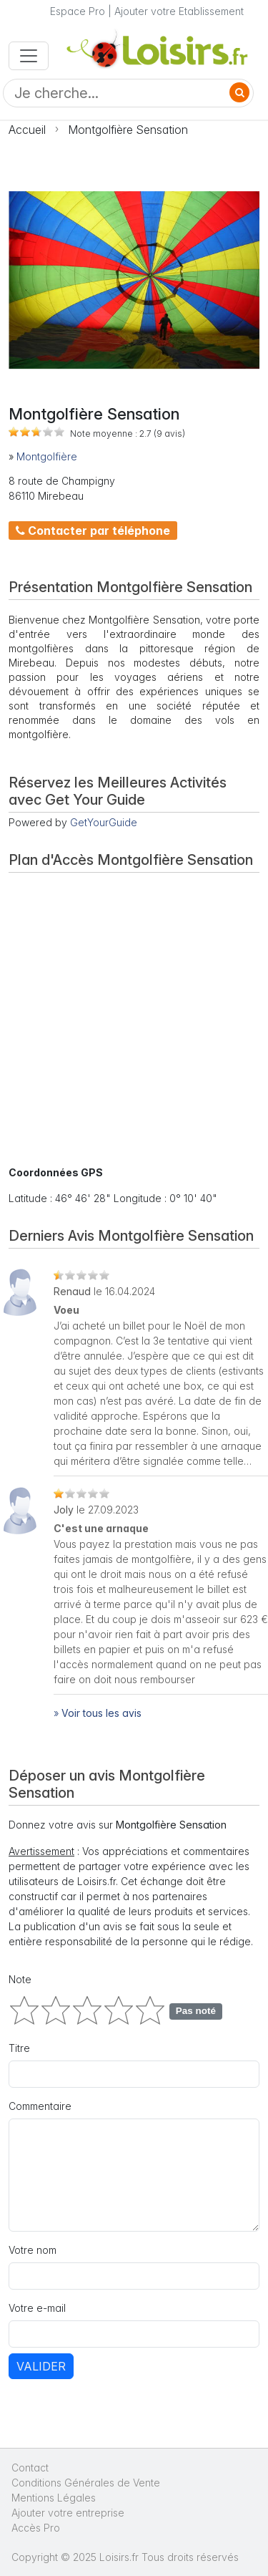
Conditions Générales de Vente (85, 2482)
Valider (41, 2366)
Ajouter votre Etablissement (179, 11)
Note (20, 1979)
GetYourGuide (103, 822)
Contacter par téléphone (93, 530)
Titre (19, 2048)
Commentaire (40, 2106)
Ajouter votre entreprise (69, 2513)
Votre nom (32, 2250)
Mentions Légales (53, 2498)
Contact (30, 2467)
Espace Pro (77, 11)
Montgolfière (46, 456)
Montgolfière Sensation (128, 129)
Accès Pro (35, 2528)
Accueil (27, 129)
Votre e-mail (37, 2308)
